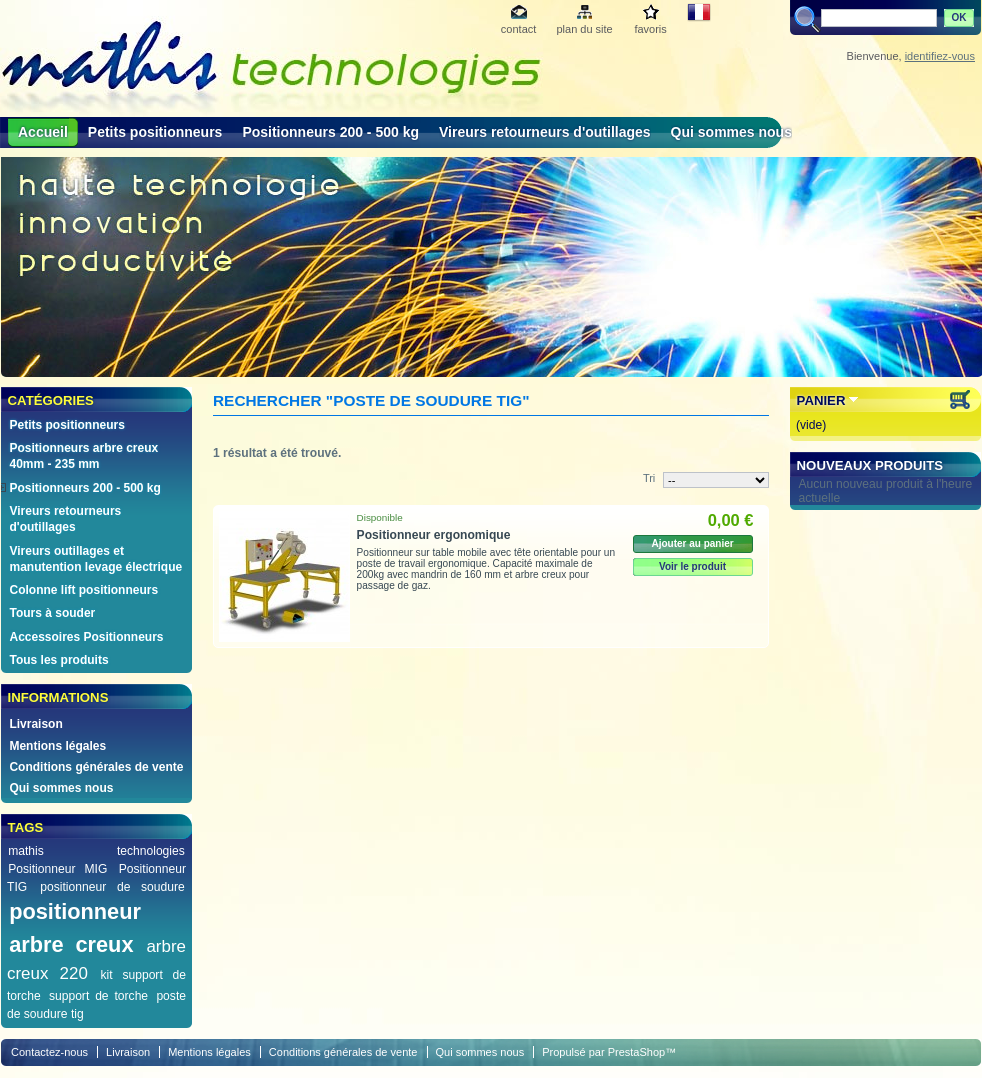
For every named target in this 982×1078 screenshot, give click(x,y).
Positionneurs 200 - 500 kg (330, 132)
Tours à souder (52, 613)
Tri (649, 478)
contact (518, 29)
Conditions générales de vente (96, 767)
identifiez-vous (940, 56)
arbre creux (71, 944)
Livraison (35, 724)
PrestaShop (636, 1052)
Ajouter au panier (692, 543)
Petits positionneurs (155, 132)
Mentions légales (57, 746)
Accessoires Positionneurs (86, 637)
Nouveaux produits (870, 465)
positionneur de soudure (112, 887)
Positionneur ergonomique (434, 535)
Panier (821, 400)
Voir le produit (692, 566)
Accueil (43, 132)
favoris (650, 29)
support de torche (98, 996)
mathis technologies (96, 851)
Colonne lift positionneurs (83, 590)
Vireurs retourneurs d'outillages (545, 132)
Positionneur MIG (57, 869)
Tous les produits (58, 660)
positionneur (75, 911)
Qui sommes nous (731, 132)
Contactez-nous (49, 1052)
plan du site (584, 29)
